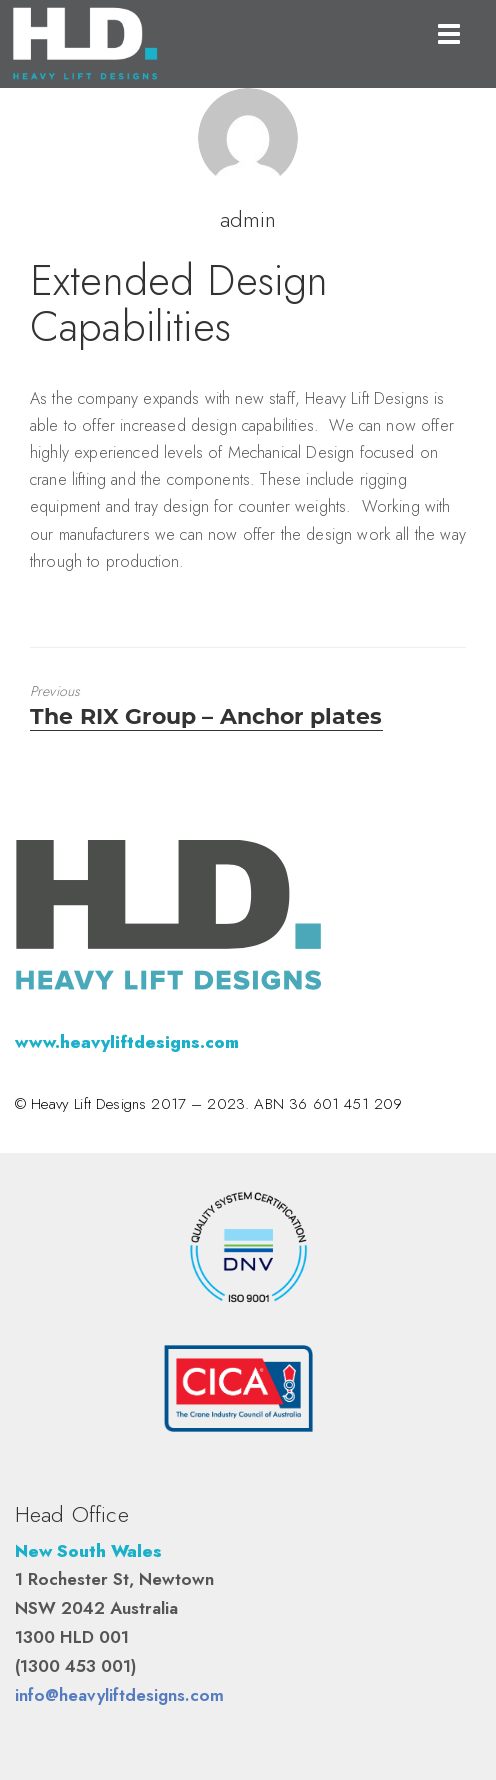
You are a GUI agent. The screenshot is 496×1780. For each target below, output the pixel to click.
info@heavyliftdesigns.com (119, 1695)
